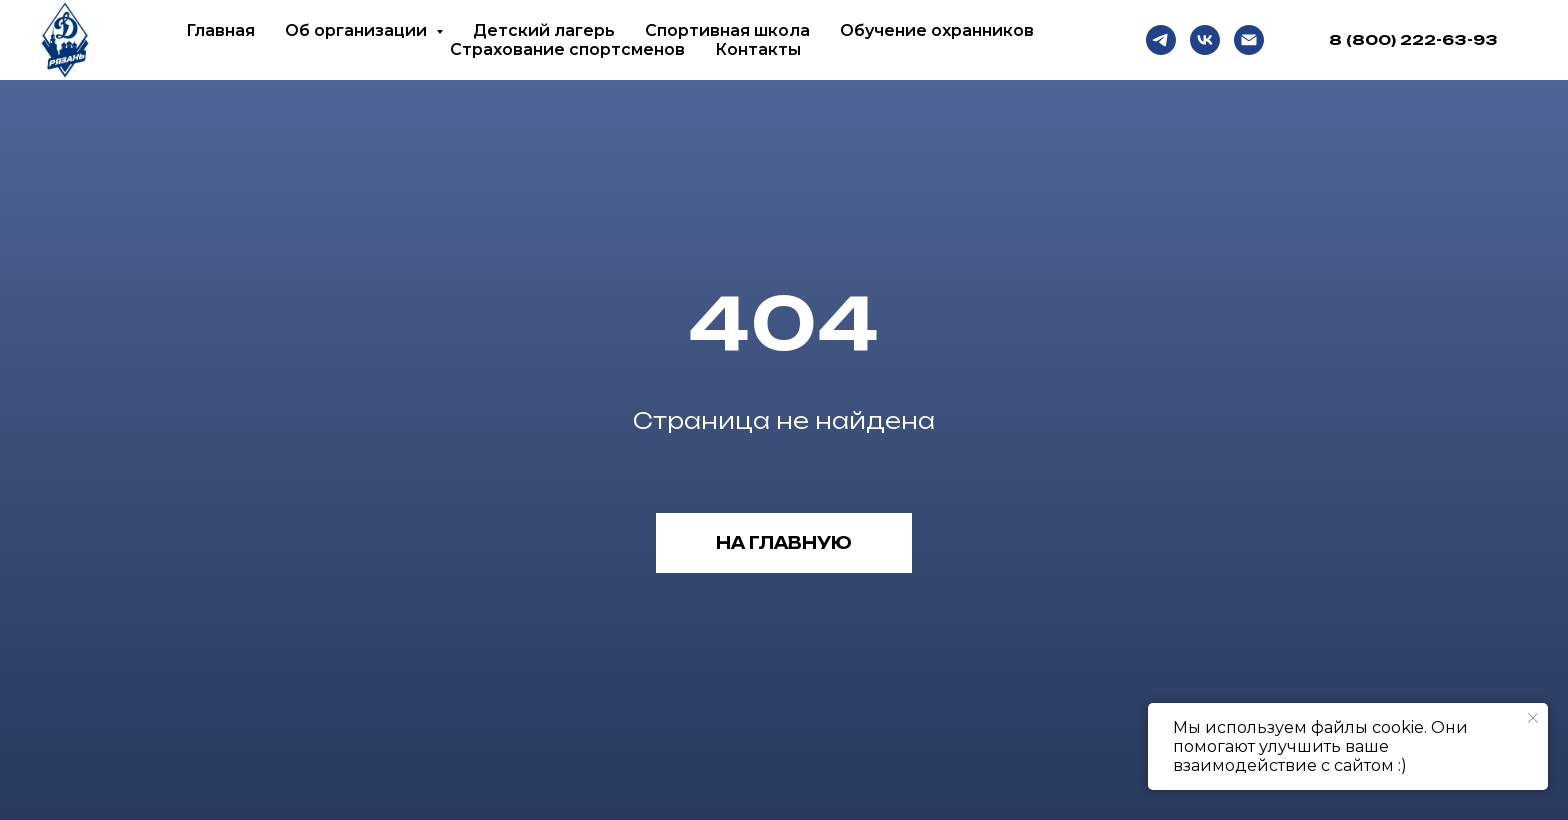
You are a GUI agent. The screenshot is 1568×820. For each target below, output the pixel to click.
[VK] (1205, 40)
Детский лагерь (544, 30)
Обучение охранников (937, 30)
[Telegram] (1161, 40)
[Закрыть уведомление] (1533, 718)
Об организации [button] (358, 30)
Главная (220, 30)
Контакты (758, 49)
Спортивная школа (727, 30)
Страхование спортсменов (567, 49)
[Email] (1249, 40)
